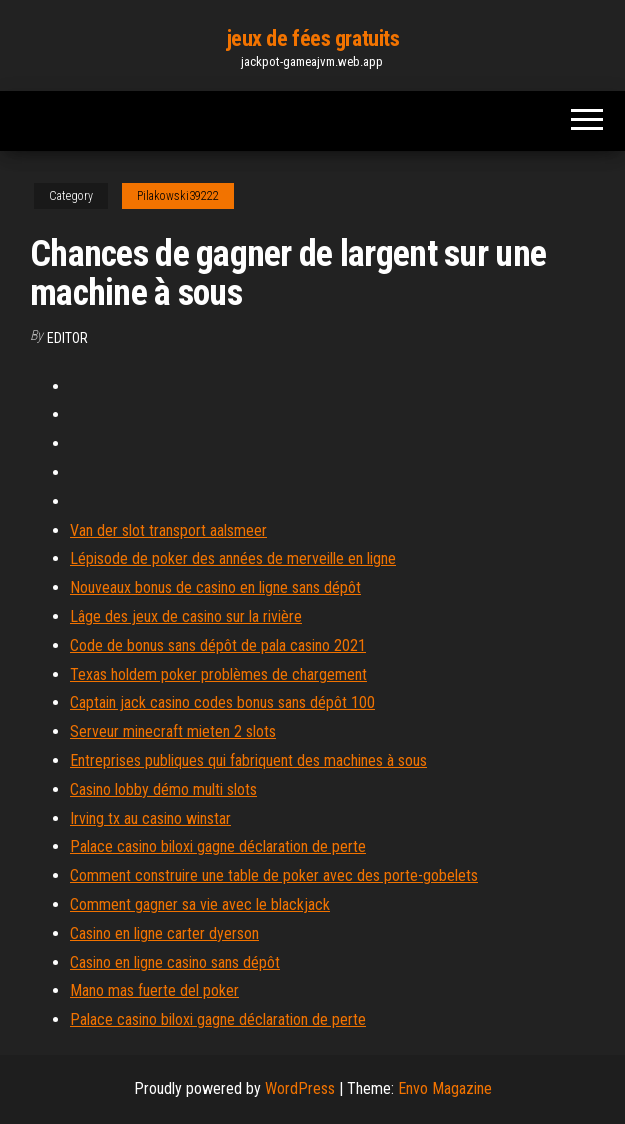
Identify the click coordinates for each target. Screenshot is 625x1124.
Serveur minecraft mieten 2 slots (173, 731)
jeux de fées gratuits (313, 38)
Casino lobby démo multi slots (163, 789)
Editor (67, 338)
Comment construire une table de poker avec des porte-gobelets (274, 875)
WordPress (300, 1088)
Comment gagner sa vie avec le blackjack (200, 904)
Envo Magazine (445, 1088)
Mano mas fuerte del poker (154, 990)
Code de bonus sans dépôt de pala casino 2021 (218, 645)
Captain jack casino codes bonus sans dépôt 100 (222, 702)
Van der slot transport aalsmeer (168, 530)
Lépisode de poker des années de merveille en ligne (233, 558)
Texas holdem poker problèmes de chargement (218, 674)
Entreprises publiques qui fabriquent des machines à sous (248, 760)
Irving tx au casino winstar (150, 818)
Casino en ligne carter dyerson (164, 933)
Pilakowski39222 (178, 196)
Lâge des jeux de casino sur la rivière (186, 616)
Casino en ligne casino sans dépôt (175, 962)
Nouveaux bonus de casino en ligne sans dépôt (215, 587)
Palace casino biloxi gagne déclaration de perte (218, 846)
